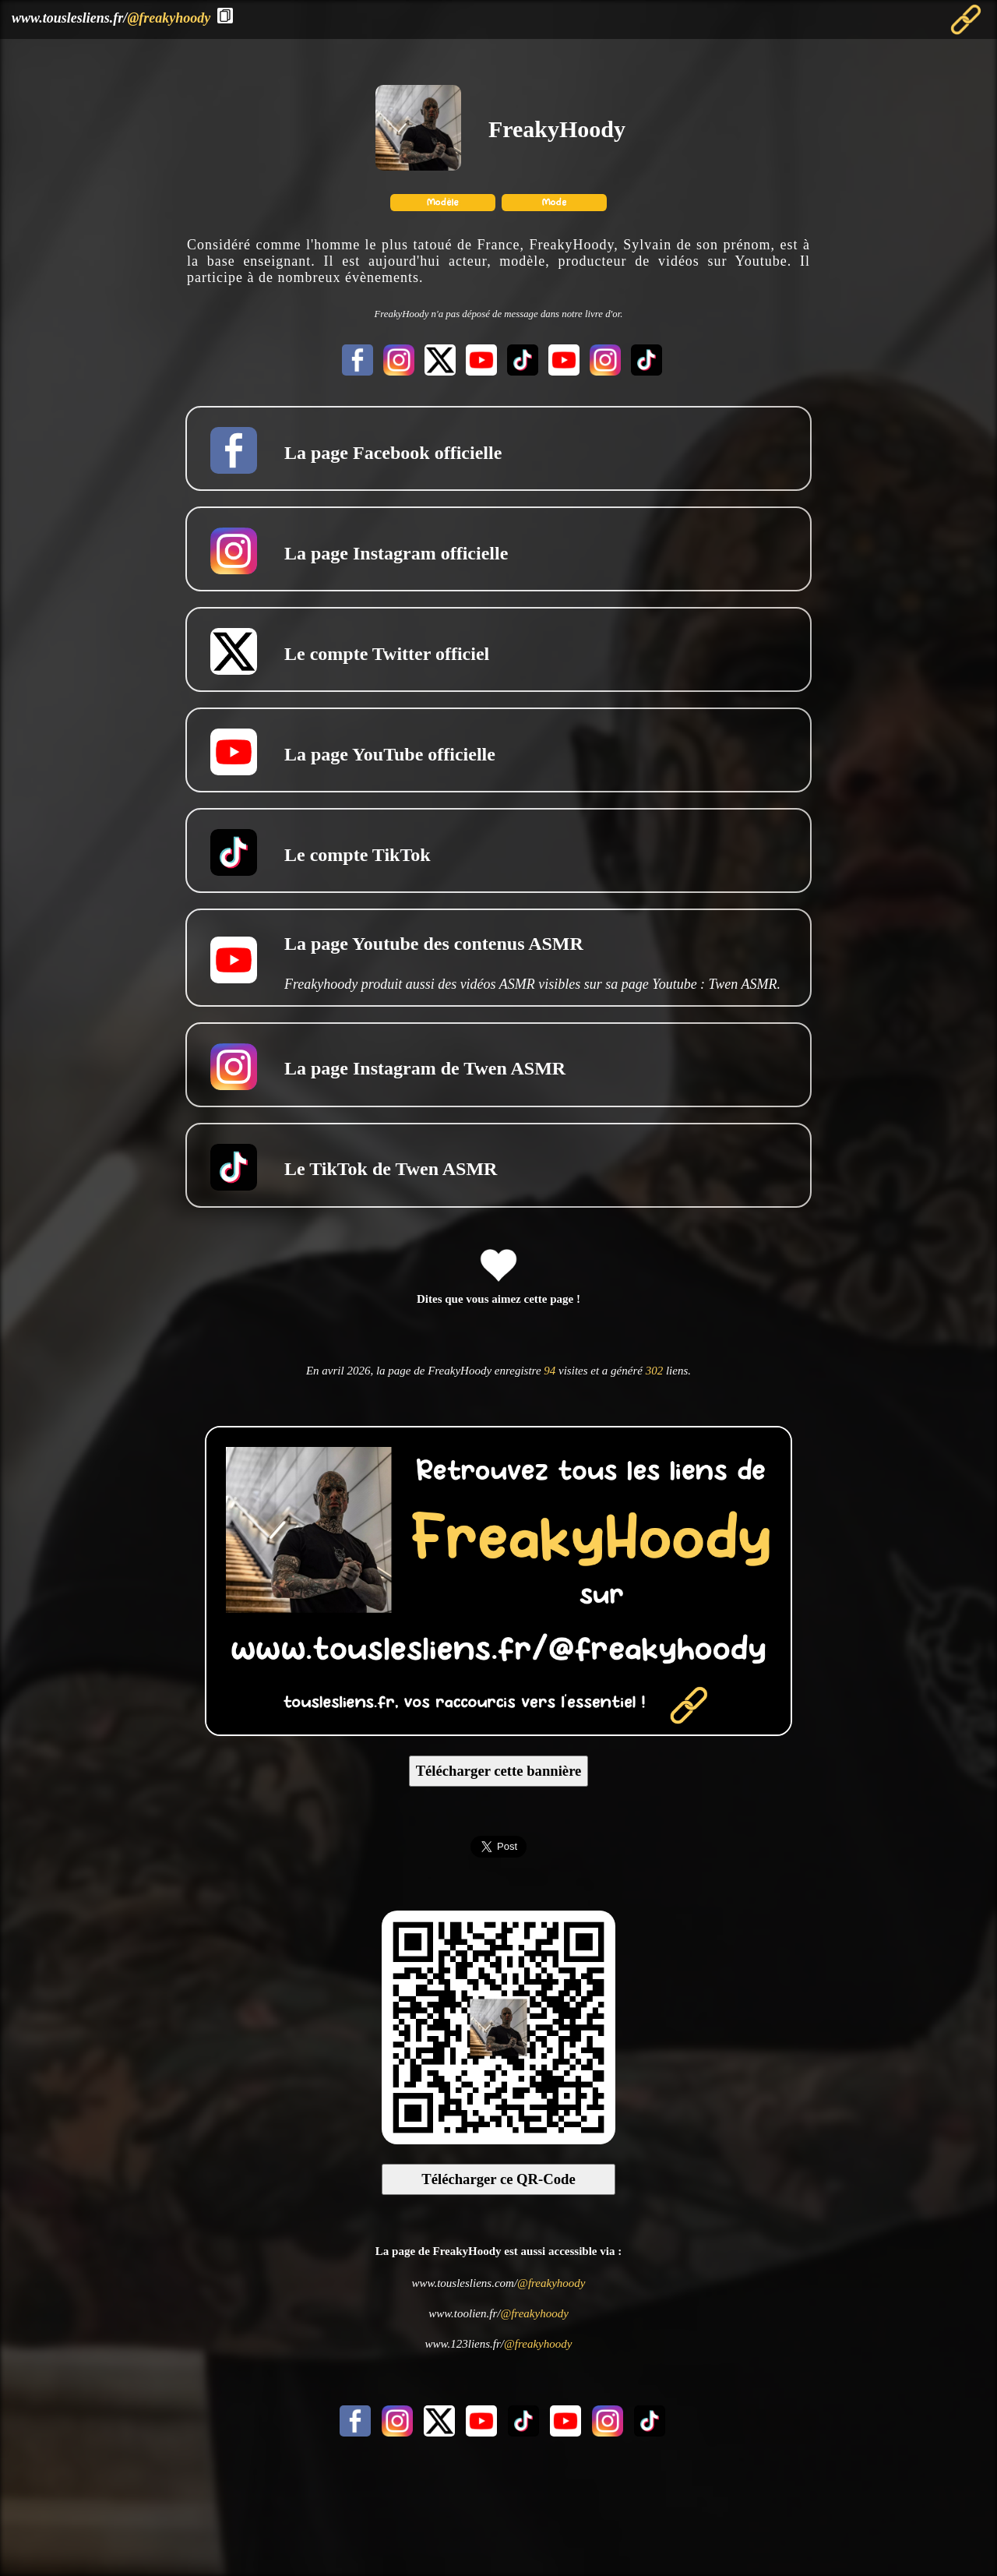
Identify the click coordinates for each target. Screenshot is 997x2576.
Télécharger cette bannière (499, 1771)
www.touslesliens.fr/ (111, 18)
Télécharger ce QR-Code (498, 2179)
